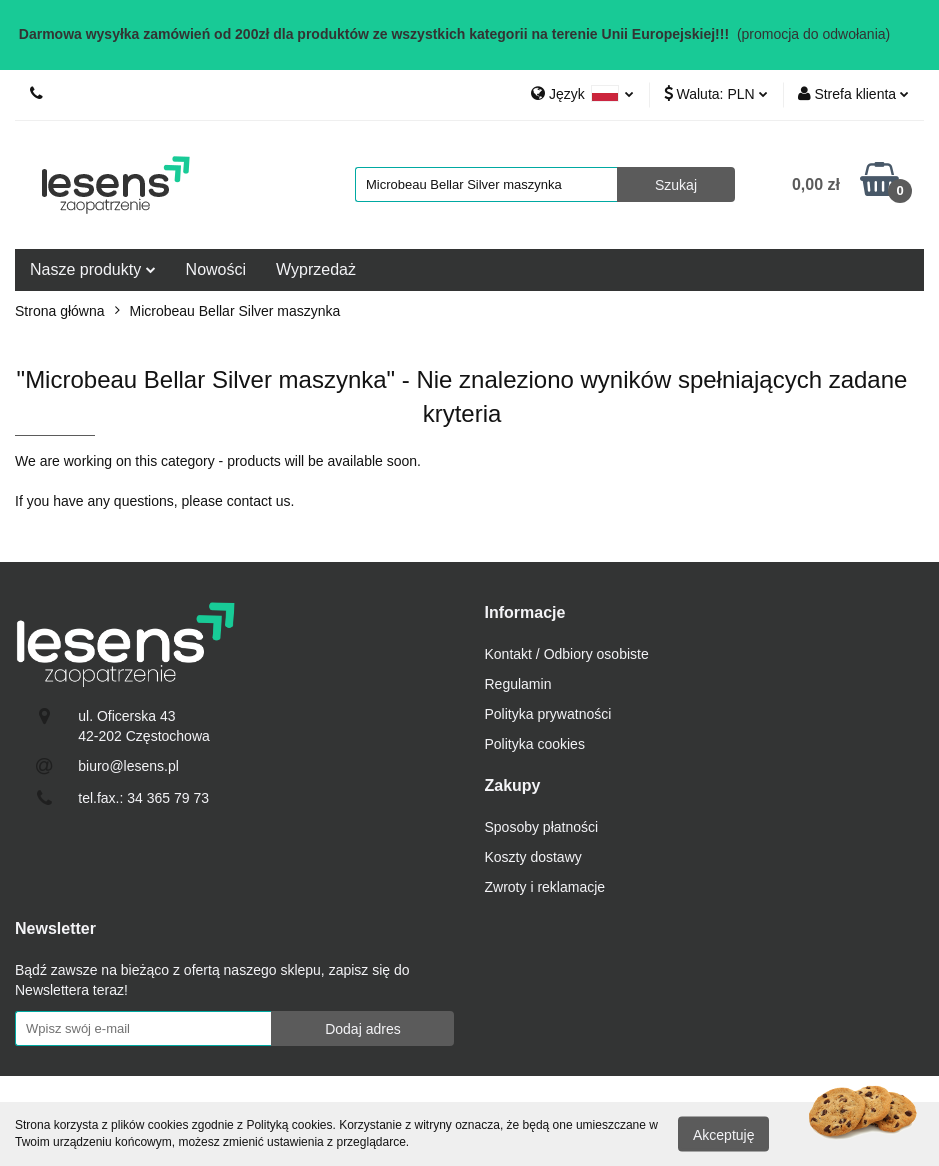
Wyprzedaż (316, 269)
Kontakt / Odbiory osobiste (567, 654)
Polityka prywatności (548, 714)
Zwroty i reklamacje (545, 887)
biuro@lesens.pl (128, 766)
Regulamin (518, 684)
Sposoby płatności (542, 827)
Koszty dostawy (533, 857)
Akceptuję (723, 1134)
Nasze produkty (93, 269)
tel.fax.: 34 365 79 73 (143, 798)
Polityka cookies (535, 744)
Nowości (216, 269)
